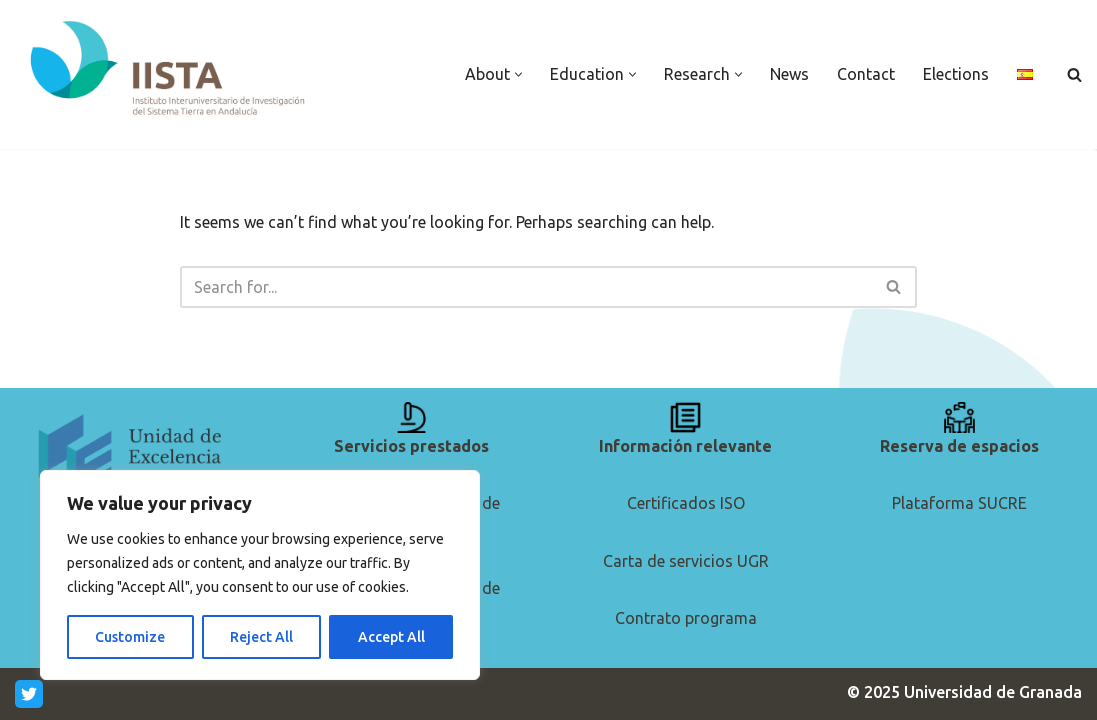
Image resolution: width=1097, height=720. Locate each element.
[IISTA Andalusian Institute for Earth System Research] (169, 69)
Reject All (261, 637)
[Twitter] (29, 694)
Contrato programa (686, 618)
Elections (956, 74)
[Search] (1074, 74)
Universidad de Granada (993, 692)
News (789, 74)
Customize (130, 637)
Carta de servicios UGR (686, 561)
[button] (518, 74)
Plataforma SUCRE (959, 503)
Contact (866, 74)
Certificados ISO (686, 503)
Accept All (391, 637)
